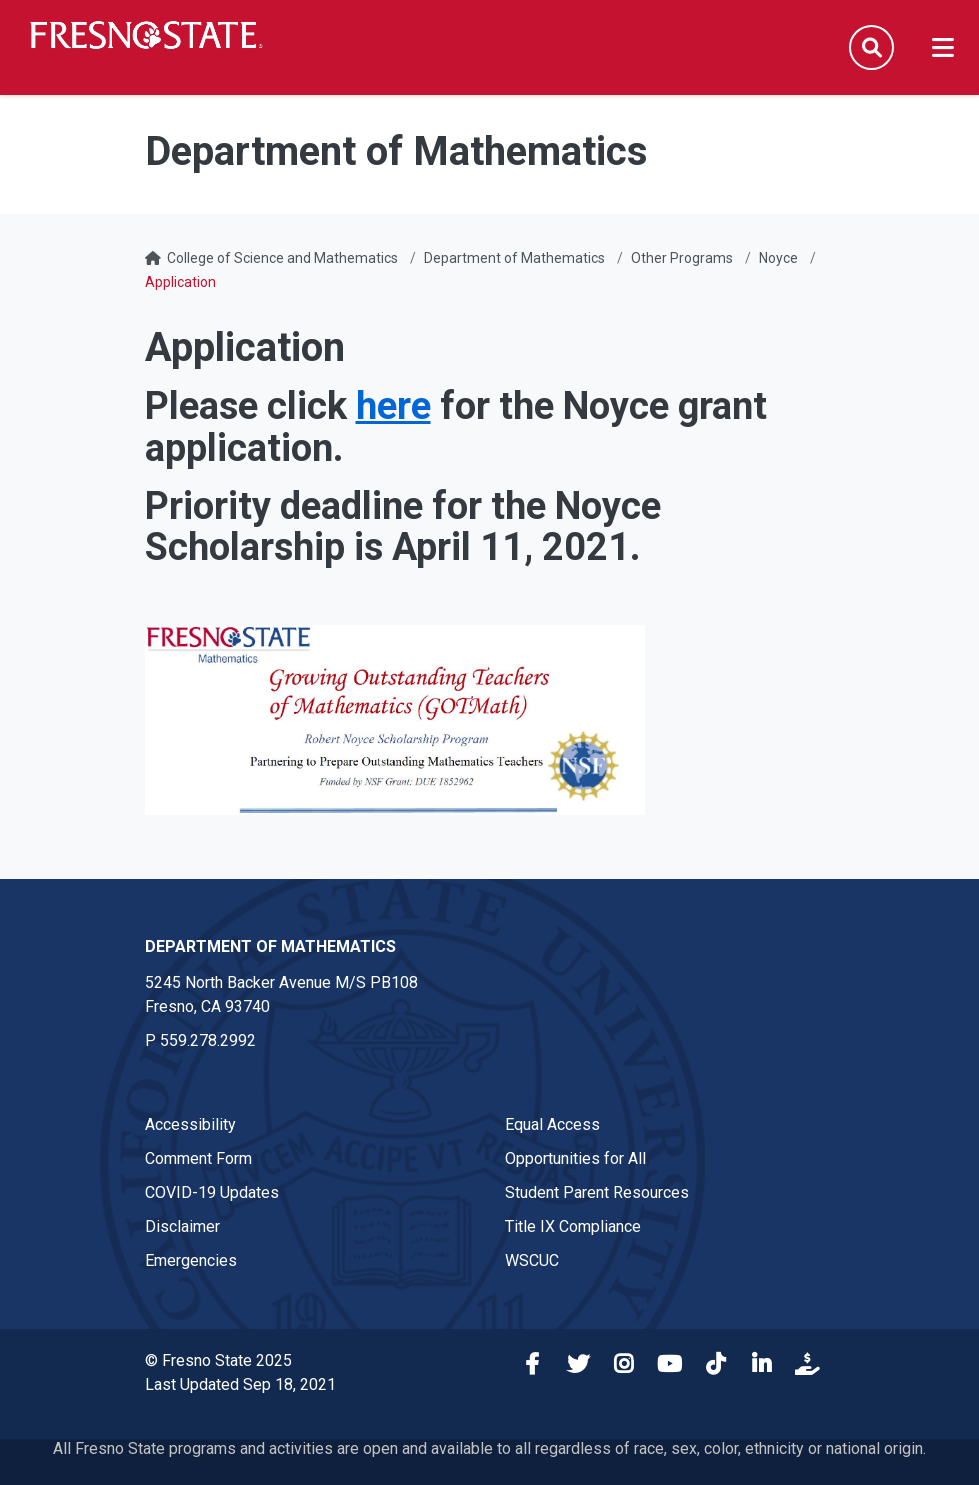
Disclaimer (182, 1226)
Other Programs (682, 258)
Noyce (778, 258)
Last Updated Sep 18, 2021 (240, 1384)
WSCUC (532, 1260)
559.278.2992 (208, 1040)
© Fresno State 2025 (218, 1360)
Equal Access (552, 1124)
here (393, 406)
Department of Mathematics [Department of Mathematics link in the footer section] (270, 946)
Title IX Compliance (573, 1226)
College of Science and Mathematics (282, 258)
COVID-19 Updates (212, 1192)
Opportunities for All (575, 1158)
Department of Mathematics (514, 258)
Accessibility (190, 1124)
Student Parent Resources (597, 1192)
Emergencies (191, 1260)
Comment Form (198, 1158)
